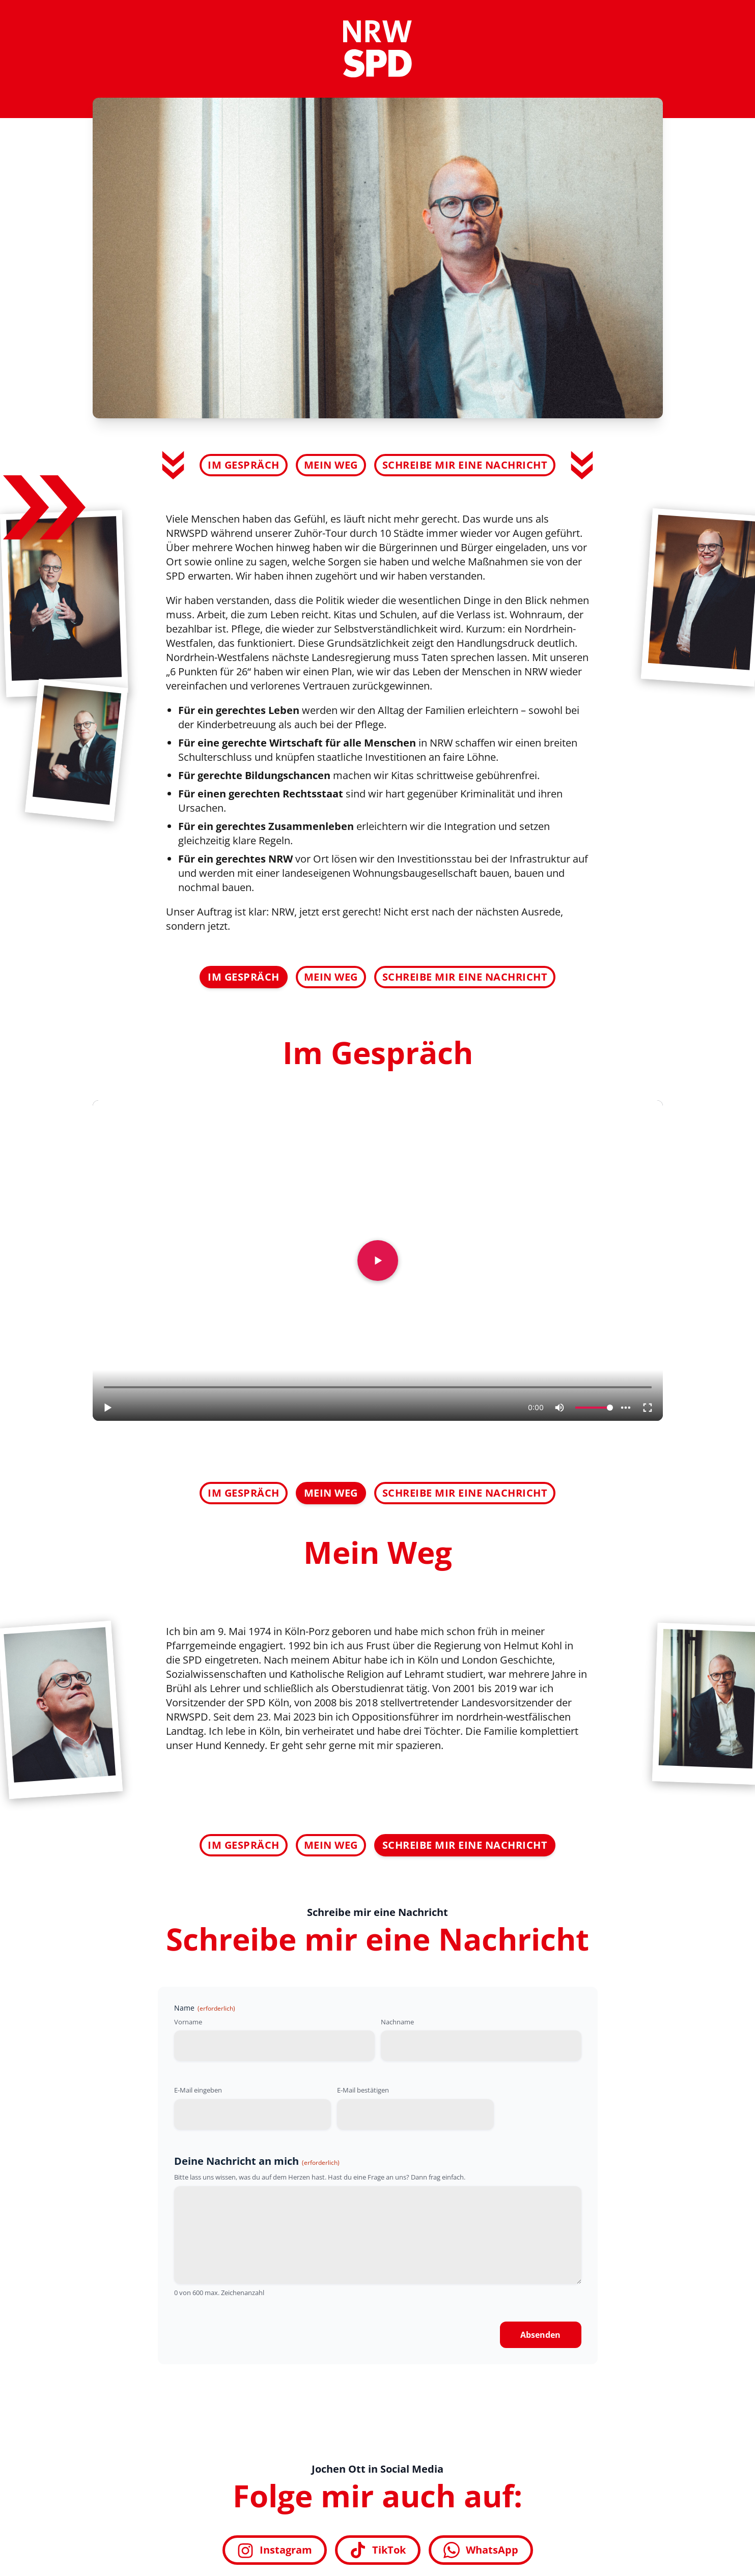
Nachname (397, 2021)
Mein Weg (331, 465)
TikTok (378, 2550)
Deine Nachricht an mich (257, 2161)
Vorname (188, 2021)
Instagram (274, 2550)
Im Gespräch (243, 465)
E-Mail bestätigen (363, 2090)
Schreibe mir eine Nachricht (465, 465)
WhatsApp (480, 2550)
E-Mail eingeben (198, 2090)
